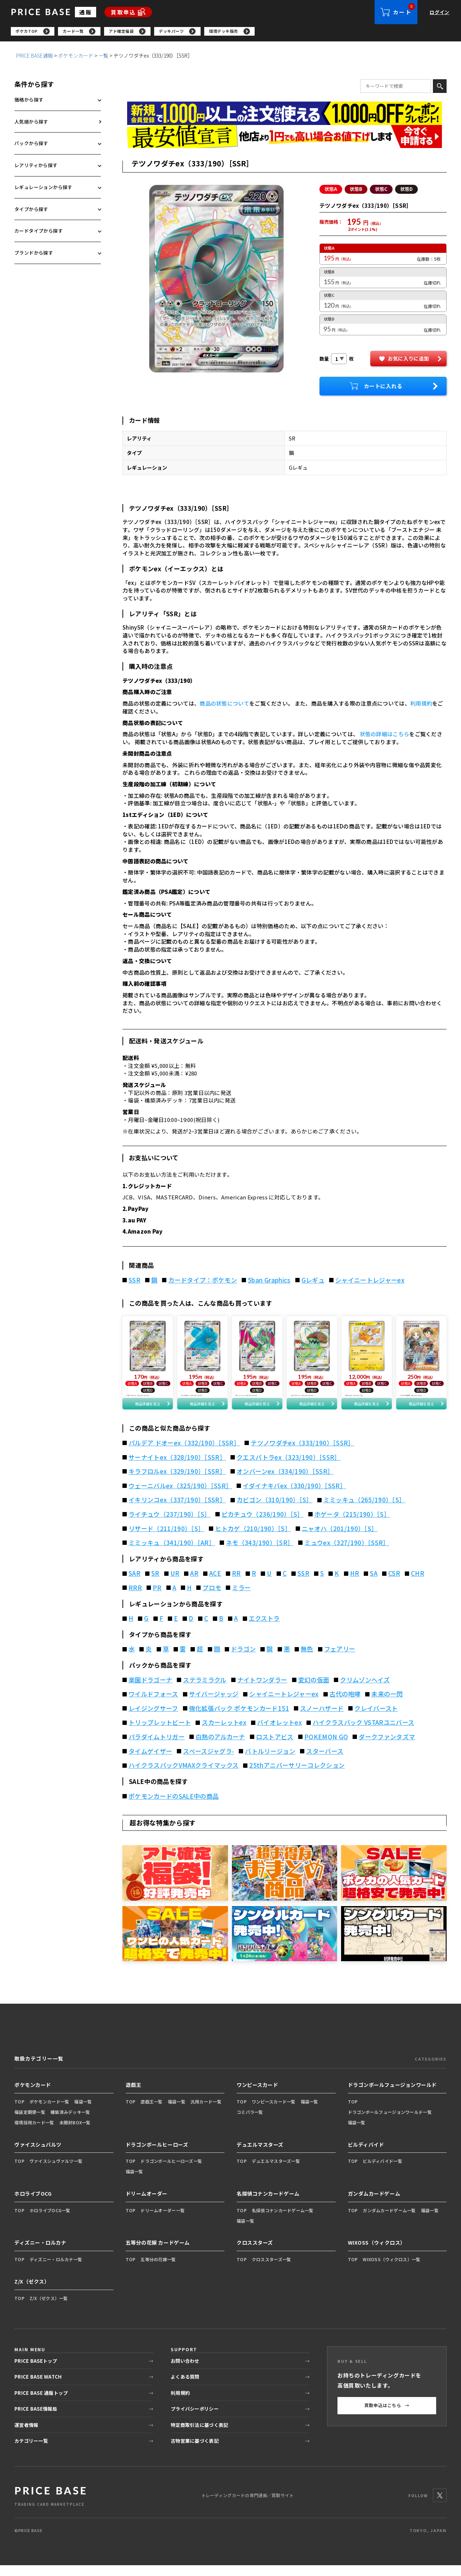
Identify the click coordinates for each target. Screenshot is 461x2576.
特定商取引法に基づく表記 (199, 2435)
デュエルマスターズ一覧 (276, 2172)
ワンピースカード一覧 (274, 2112)
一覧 (103, 57)
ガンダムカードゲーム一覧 (389, 2221)
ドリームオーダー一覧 (162, 2221)
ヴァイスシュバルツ (38, 2155)
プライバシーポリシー (195, 2419)
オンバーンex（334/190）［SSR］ (285, 1482)
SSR (134, 1282)
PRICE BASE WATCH (38, 2387)
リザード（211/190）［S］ (166, 1539)
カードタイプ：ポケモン (202, 1282)
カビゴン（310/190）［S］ (274, 1510)
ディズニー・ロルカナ (40, 2253)
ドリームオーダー (146, 2204)
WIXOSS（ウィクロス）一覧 (391, 2270)
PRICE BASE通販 (34, 57)
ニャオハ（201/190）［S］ (339, 1539)
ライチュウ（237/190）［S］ (170, 1525)
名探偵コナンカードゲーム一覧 (283, 2221)
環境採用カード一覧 (34, 2133)
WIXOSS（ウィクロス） (377, 2253)
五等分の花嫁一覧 (158, 2270)
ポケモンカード (75, 57)
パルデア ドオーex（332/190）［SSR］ (184, 1453)
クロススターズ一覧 (271, 2270)
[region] (236, 32)
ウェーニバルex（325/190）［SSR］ (180, 1496)
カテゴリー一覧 (31, 2451)
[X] (440, 2506)
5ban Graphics (269, 1282)
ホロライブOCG (33, 2204)
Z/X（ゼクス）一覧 (49, 2309)
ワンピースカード (257, 2095)
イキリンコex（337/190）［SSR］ (177, 1510)
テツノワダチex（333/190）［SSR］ (302, 1453)
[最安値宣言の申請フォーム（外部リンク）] (284, 138)
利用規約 (421, 705)
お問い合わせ (185, 2371)
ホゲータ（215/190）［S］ (352, 1525)
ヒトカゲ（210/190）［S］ (253, 1539)
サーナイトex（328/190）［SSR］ (177, 1467)
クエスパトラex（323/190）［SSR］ (288, 1467)
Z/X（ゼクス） (31, 2292)
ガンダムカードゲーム (374, 2204)
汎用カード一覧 (206, 2112)
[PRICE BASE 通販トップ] (50, 2506)
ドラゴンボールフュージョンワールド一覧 (390, 2123)
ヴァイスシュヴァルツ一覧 (56, 2172)
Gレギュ (313, 1282)
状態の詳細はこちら (384, 735)
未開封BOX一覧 (75, 2133)
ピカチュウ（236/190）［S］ (262, 1525)
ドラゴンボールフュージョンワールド (392, 2095)
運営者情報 (26, 2435)
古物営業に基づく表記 (195, 2451)
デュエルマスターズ (260, 2155)
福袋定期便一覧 (29, 2123)
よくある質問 (185, 2387)
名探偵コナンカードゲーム (268, 2204)
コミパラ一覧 (250, 2123)
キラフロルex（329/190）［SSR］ (177, 1482)
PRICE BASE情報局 (35, 2419)
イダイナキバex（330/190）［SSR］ (294, 1496)
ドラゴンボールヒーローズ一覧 (171, 2172)
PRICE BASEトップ (35, 2371)
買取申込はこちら (386, 2416)
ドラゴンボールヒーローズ (157, 2155)
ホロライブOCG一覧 (50, 2221)
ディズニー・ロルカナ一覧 (56, 2270)
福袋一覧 (83, 2112)
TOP (19, 2112)
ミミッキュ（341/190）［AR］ (172, 1553)
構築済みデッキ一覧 (70, 2123)
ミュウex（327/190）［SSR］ (346, 1553)
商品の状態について (224, 705)
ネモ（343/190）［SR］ (260, 1553)
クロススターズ (255, 2253)
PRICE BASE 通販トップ (41, 2403)
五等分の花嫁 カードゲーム (158, 2253)
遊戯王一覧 (151, 2112)
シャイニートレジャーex (369, 1282)
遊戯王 (134, 2095)
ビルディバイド (366, 2155)
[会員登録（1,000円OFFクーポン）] (284, 115)
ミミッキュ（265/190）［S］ (364, 1510)
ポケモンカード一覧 (50, 2112)
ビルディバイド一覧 (382, 2172)
